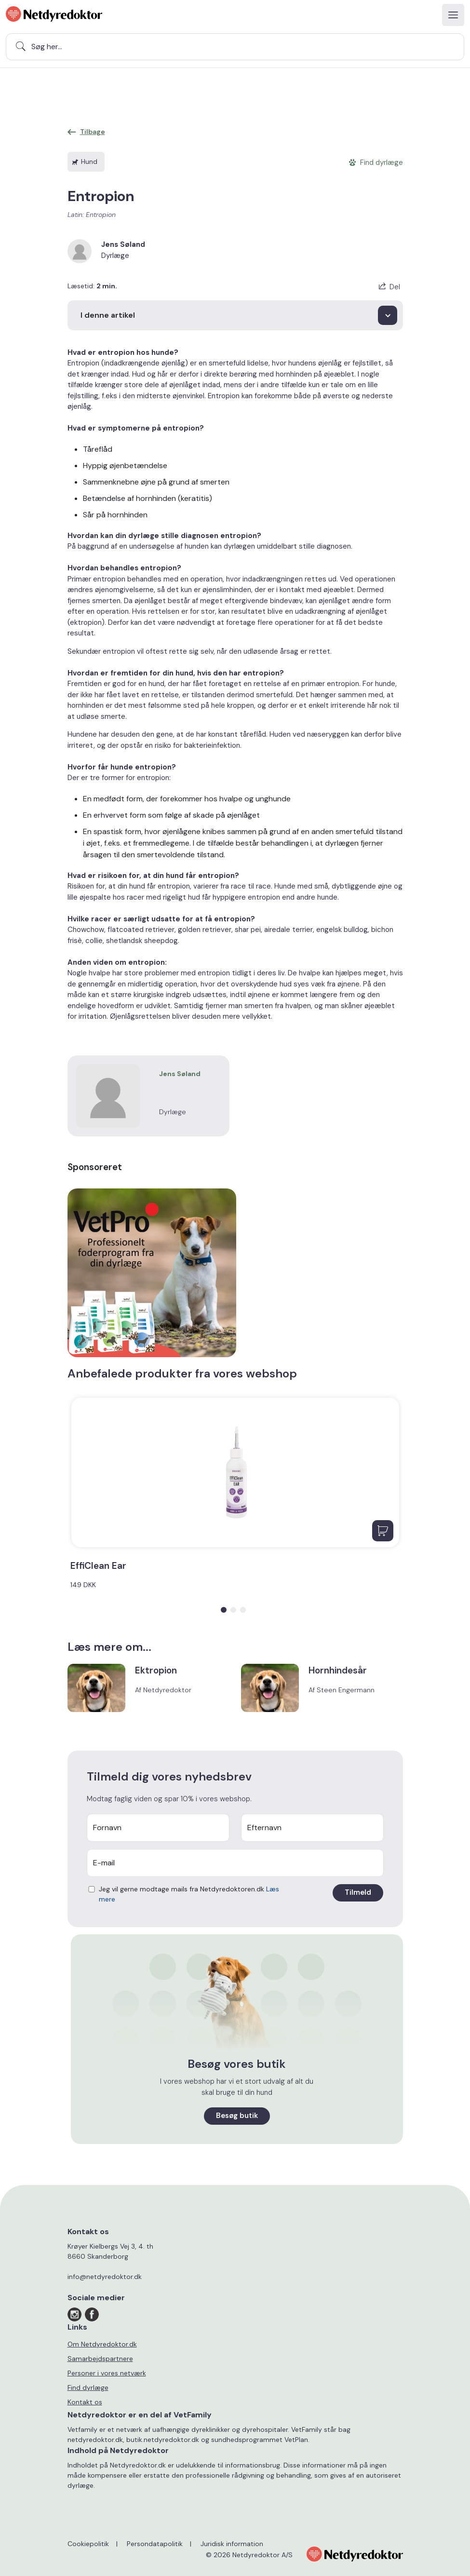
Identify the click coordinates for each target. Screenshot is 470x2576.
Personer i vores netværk (106, 2373)
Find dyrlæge (87, 2387)
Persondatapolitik (155, 2543)
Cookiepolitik (88, 2543)
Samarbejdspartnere (100, 2358)
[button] (224, 1610)
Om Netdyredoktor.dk (102, 2344)
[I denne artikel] (235, 315)
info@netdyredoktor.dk (104, 2276)
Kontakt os (84, 2402)
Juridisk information (232, 2543)
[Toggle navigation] (453, 15)
